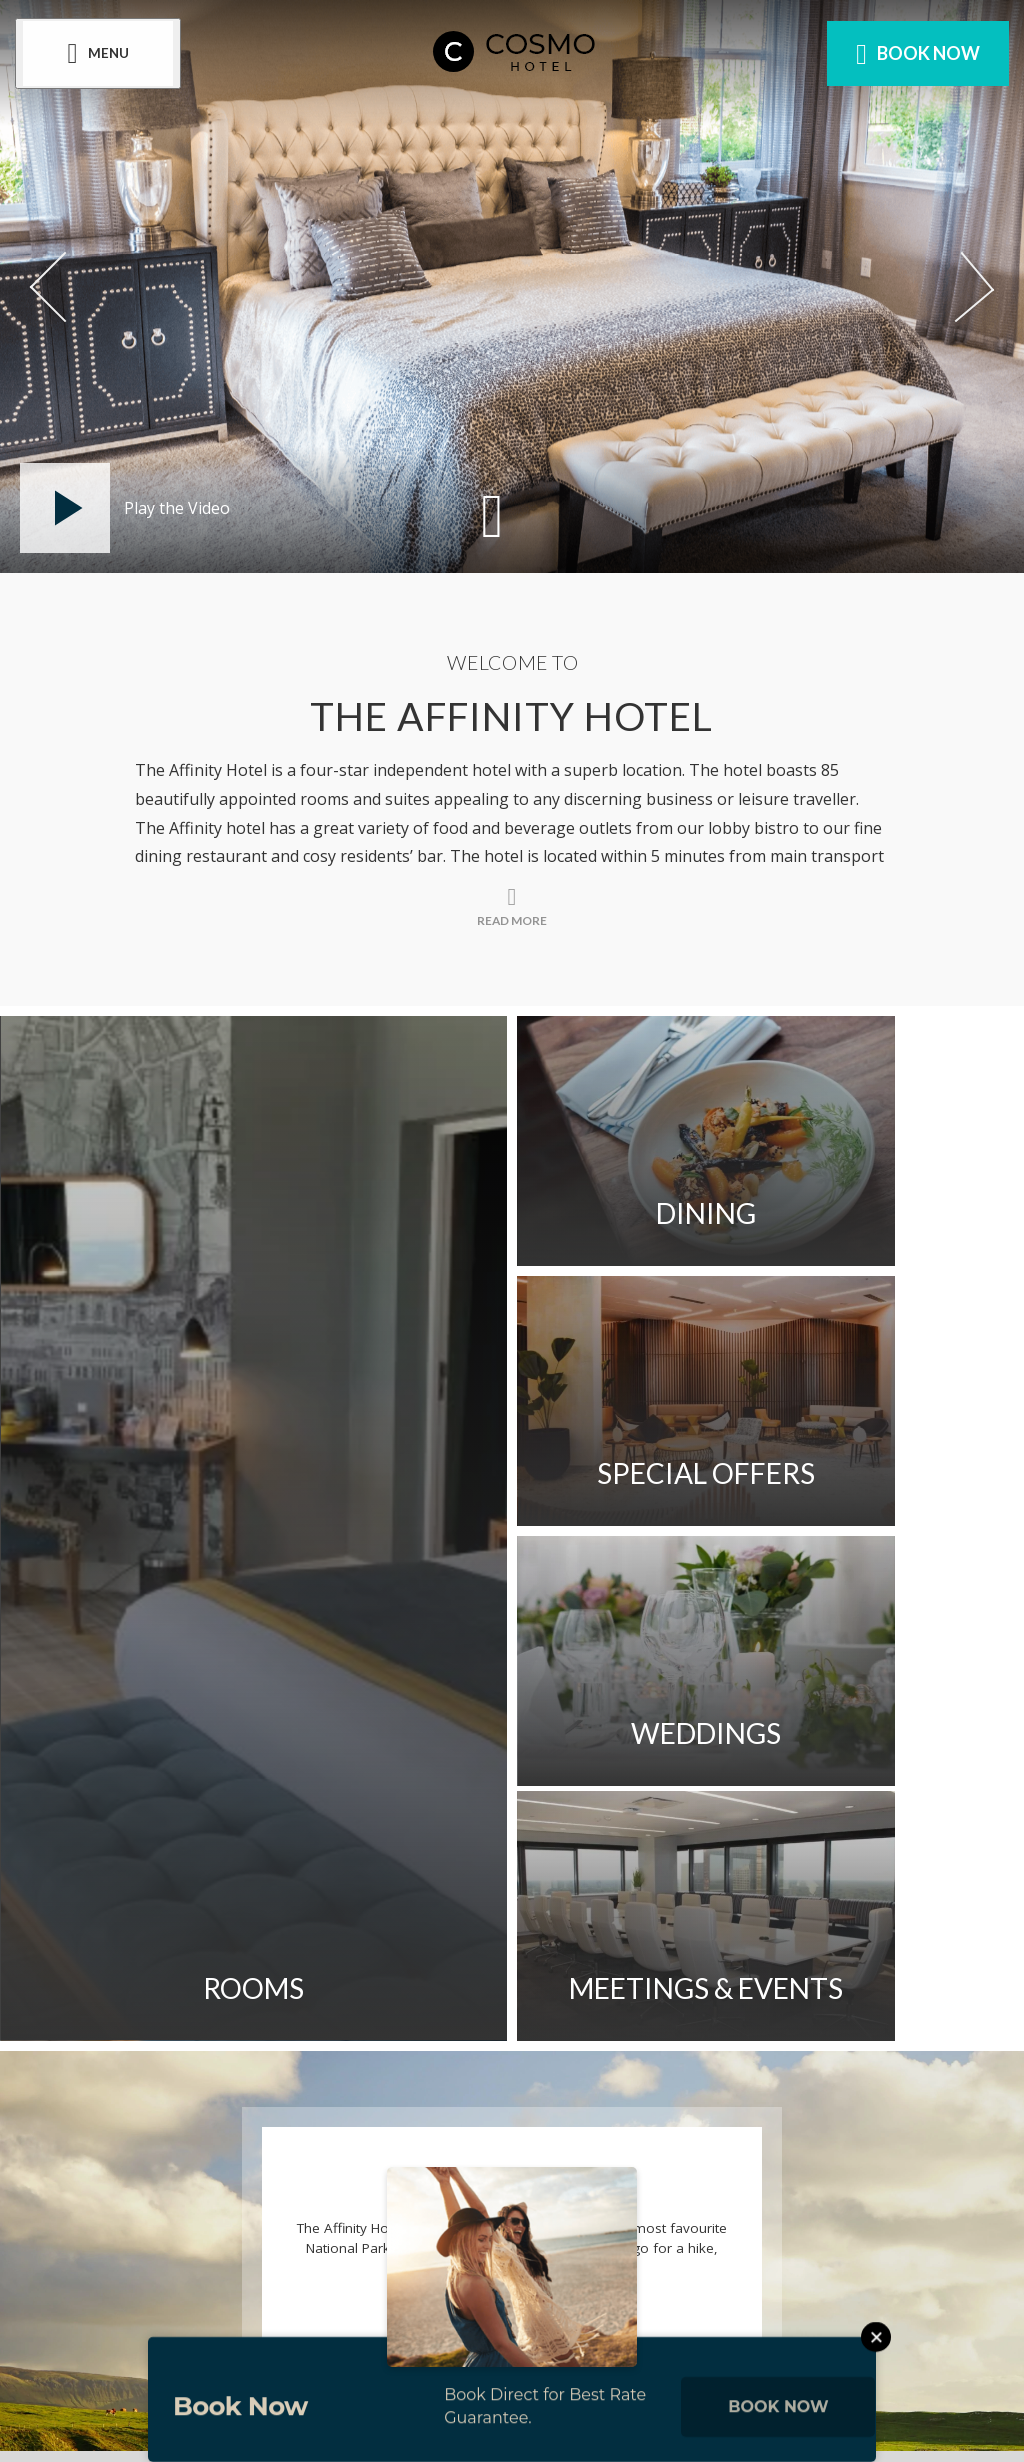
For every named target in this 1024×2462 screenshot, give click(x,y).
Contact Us (246, 1984)
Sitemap (614, 1984)
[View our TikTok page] (641, 2206)
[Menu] (103, 54)
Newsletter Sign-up (440, 1984)
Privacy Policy (760, 1984)
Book (913, 54)
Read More (512, 1808)
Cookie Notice (257, 2041)
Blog (389, 2041)
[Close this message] (876, 2361)
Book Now (778, 2430)
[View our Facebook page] (380, 2206)
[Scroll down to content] (491, 514)
